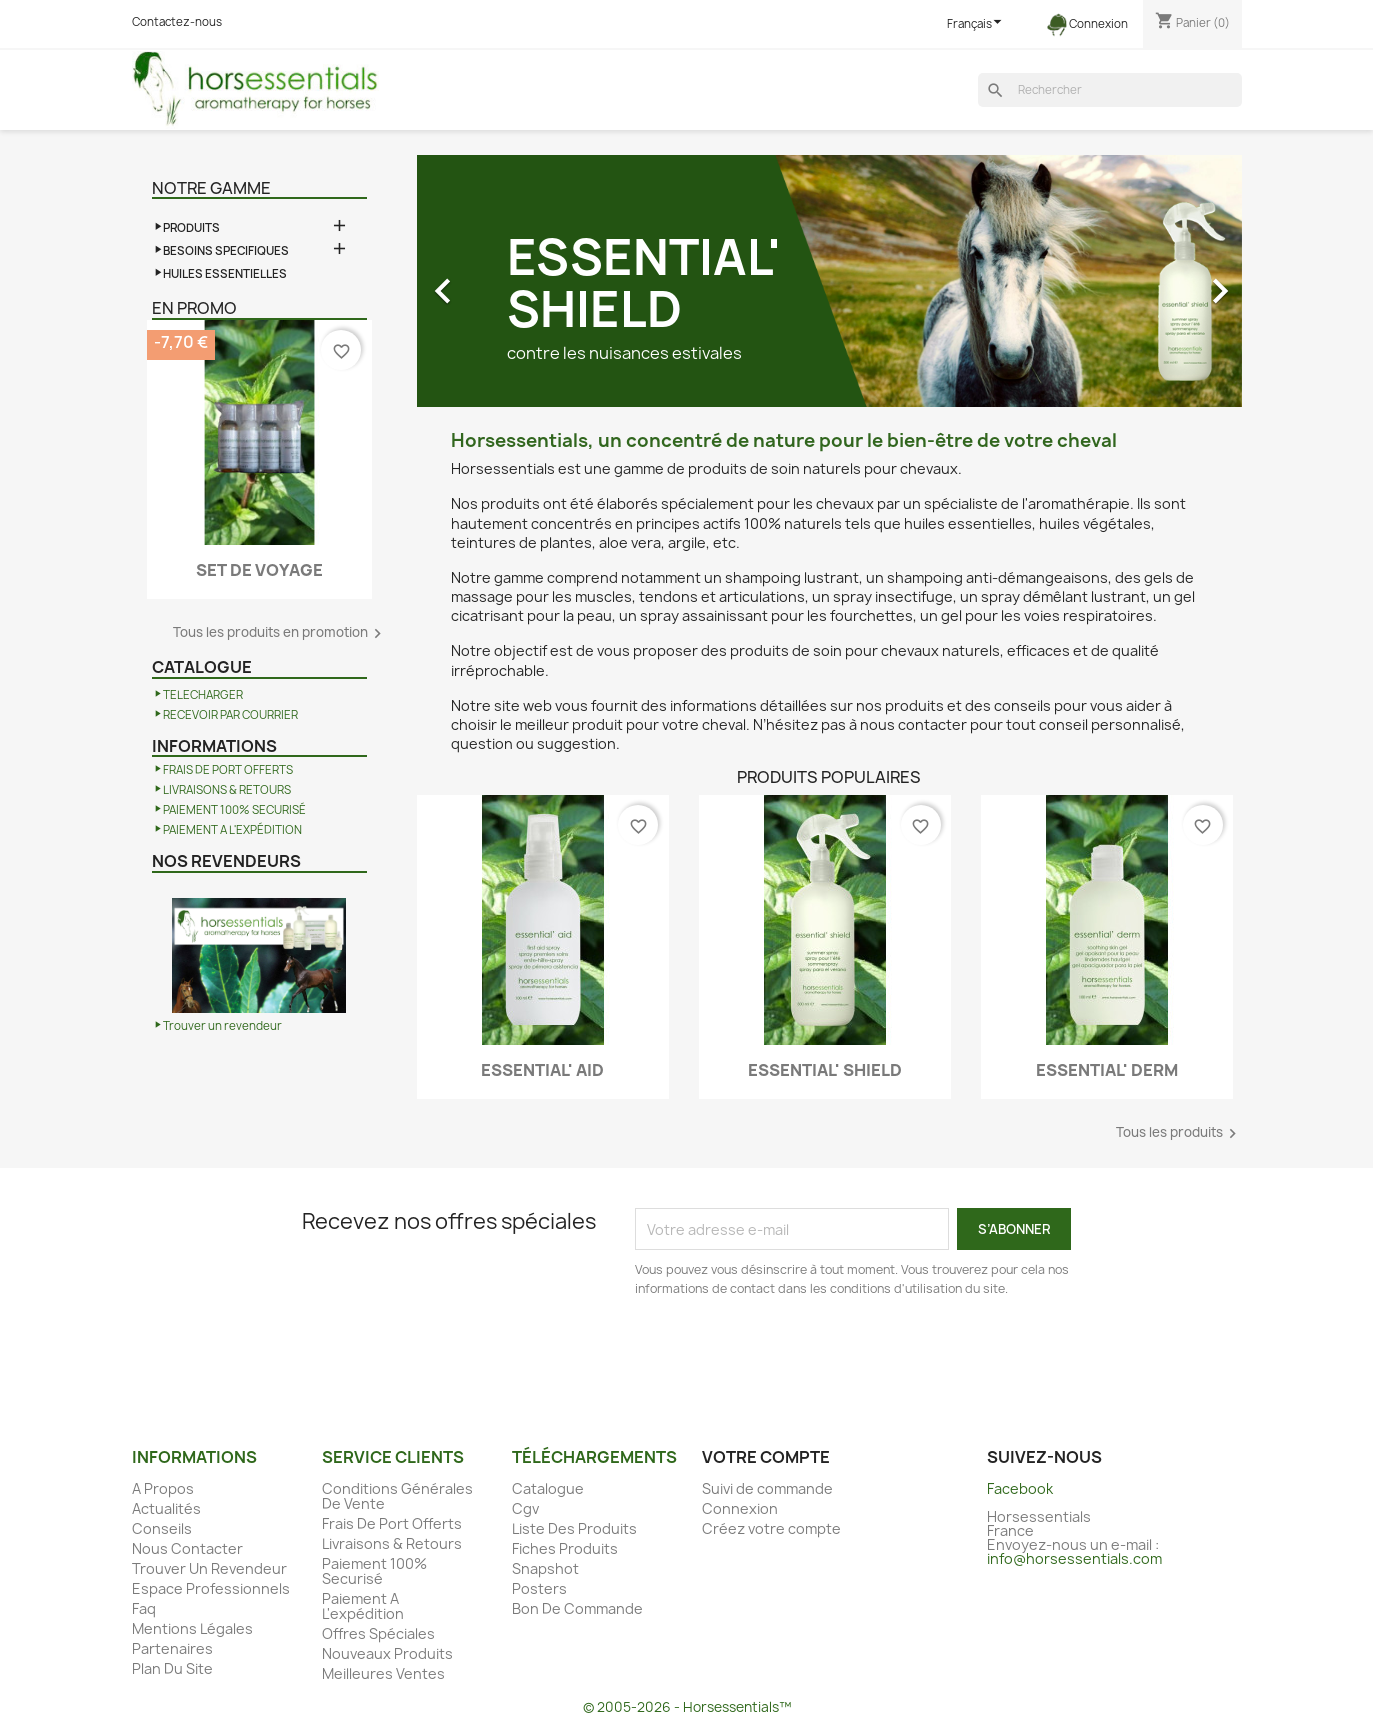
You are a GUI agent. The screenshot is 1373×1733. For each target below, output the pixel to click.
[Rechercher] (1110, 90)
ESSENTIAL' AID (542, 1070)
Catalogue (548, 1488)
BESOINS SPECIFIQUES (226, 251)
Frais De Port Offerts (392, 1523)
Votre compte (766, 1457)
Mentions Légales (192, 1628)
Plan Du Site (172, 1668)
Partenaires (172, 1648)
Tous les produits (1179, 1133)
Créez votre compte (771, 1528)
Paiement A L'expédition (363, 1606)
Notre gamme (211, 188)
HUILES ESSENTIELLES (225, 274)
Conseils (162, 1528)
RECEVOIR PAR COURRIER (230, 715)
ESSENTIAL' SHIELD (825, 1070)
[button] (479, 281)
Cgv (525, 1508)
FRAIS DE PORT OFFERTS (228, 770)
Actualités (166, 1508)
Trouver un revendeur (222, 1026)
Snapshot (545, 1568)
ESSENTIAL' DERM (1107, 1070)
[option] (829, 281)
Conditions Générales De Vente (397, 1496)
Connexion (740, 1508)
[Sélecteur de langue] (977, 24)
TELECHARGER (203, 695)
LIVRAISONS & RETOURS (227, 790)
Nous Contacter (187, 1548)
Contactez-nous (177, 22)
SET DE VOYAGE (259, 570)
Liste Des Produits (574, 1528)
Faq (144, 1608)
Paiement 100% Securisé (374, 1571)
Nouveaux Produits (387, 1653)
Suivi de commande (767, 1488)
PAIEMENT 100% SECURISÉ (234, 810)
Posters (539, 1588)
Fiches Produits (565, 1548)
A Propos (163, 1488)
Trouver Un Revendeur (209, 1568)
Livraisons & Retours (392, 1543)
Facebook (1020, 1488)
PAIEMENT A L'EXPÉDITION (232, 830)
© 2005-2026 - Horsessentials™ (687, 1707)
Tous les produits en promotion (280, 633)
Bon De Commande (577, 1608)
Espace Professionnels (211, 1588)
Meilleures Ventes (383, 1673)
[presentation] (802, 1354)
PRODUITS (191, 228)
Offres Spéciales (378, 1633)
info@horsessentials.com (1074, 1558)
